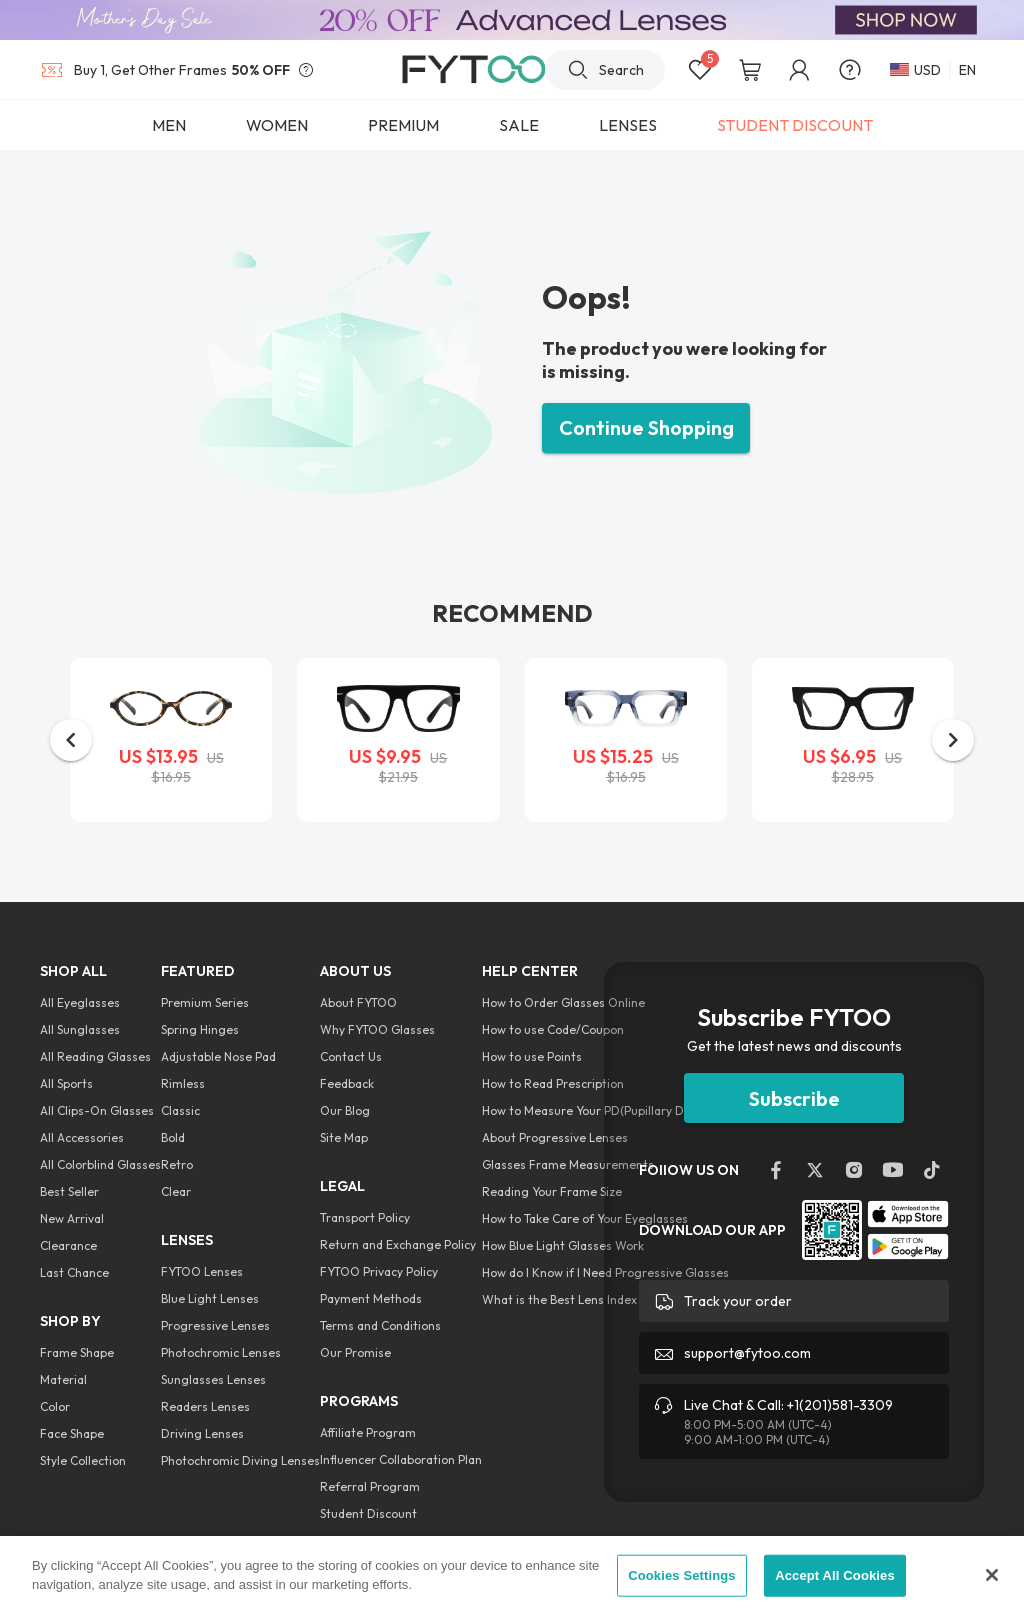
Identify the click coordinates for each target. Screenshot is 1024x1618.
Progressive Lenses (215, 1325)
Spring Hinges (200, 1029)
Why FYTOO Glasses (377, 1029)
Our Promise (355, 1352)
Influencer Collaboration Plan (401, 1459)
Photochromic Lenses (221, 1352)
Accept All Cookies (835, 1575)
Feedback (347, 1083)
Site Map (344, 1137)
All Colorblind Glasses (100, 1164)
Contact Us (351, 1056)
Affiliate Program (368, 1432)
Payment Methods (371, 1298)
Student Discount (368, 1513)
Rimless (183, 1083)
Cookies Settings (682, 1575)
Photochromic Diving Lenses (240, 1460)
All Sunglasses (80, 1029)
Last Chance (74, 1272)
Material (63, 1379)
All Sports (66, 1083)
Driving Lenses (202, 1433)
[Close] (992, 1575)
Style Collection (83, 1460)
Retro (177, 1164)
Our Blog (345, 1110)
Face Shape (72, 1433)
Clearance (68, 1245)
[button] (71, 740)
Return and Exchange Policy (398, 1244)
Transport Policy (365, 1217)
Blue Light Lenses (210, 1298)
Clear (176, 1191)
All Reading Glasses (95, 1056)
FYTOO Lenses (202, 1271)
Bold (173, 1137)
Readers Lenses (205, 1406)
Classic (180, 1110)
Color (55, 1406)
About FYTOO (358, 1002)
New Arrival (72, 1218)
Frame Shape (77, 1352)
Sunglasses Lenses (213, 1379)
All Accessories (82, 1137)
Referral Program (370, 1486)
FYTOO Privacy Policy (379, 1271)
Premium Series (205, 1002)
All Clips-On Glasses (97, 1110)
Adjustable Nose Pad (218, 1056)
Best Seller (69, 1191)
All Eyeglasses (80, 1002)
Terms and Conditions (380, 1325)
